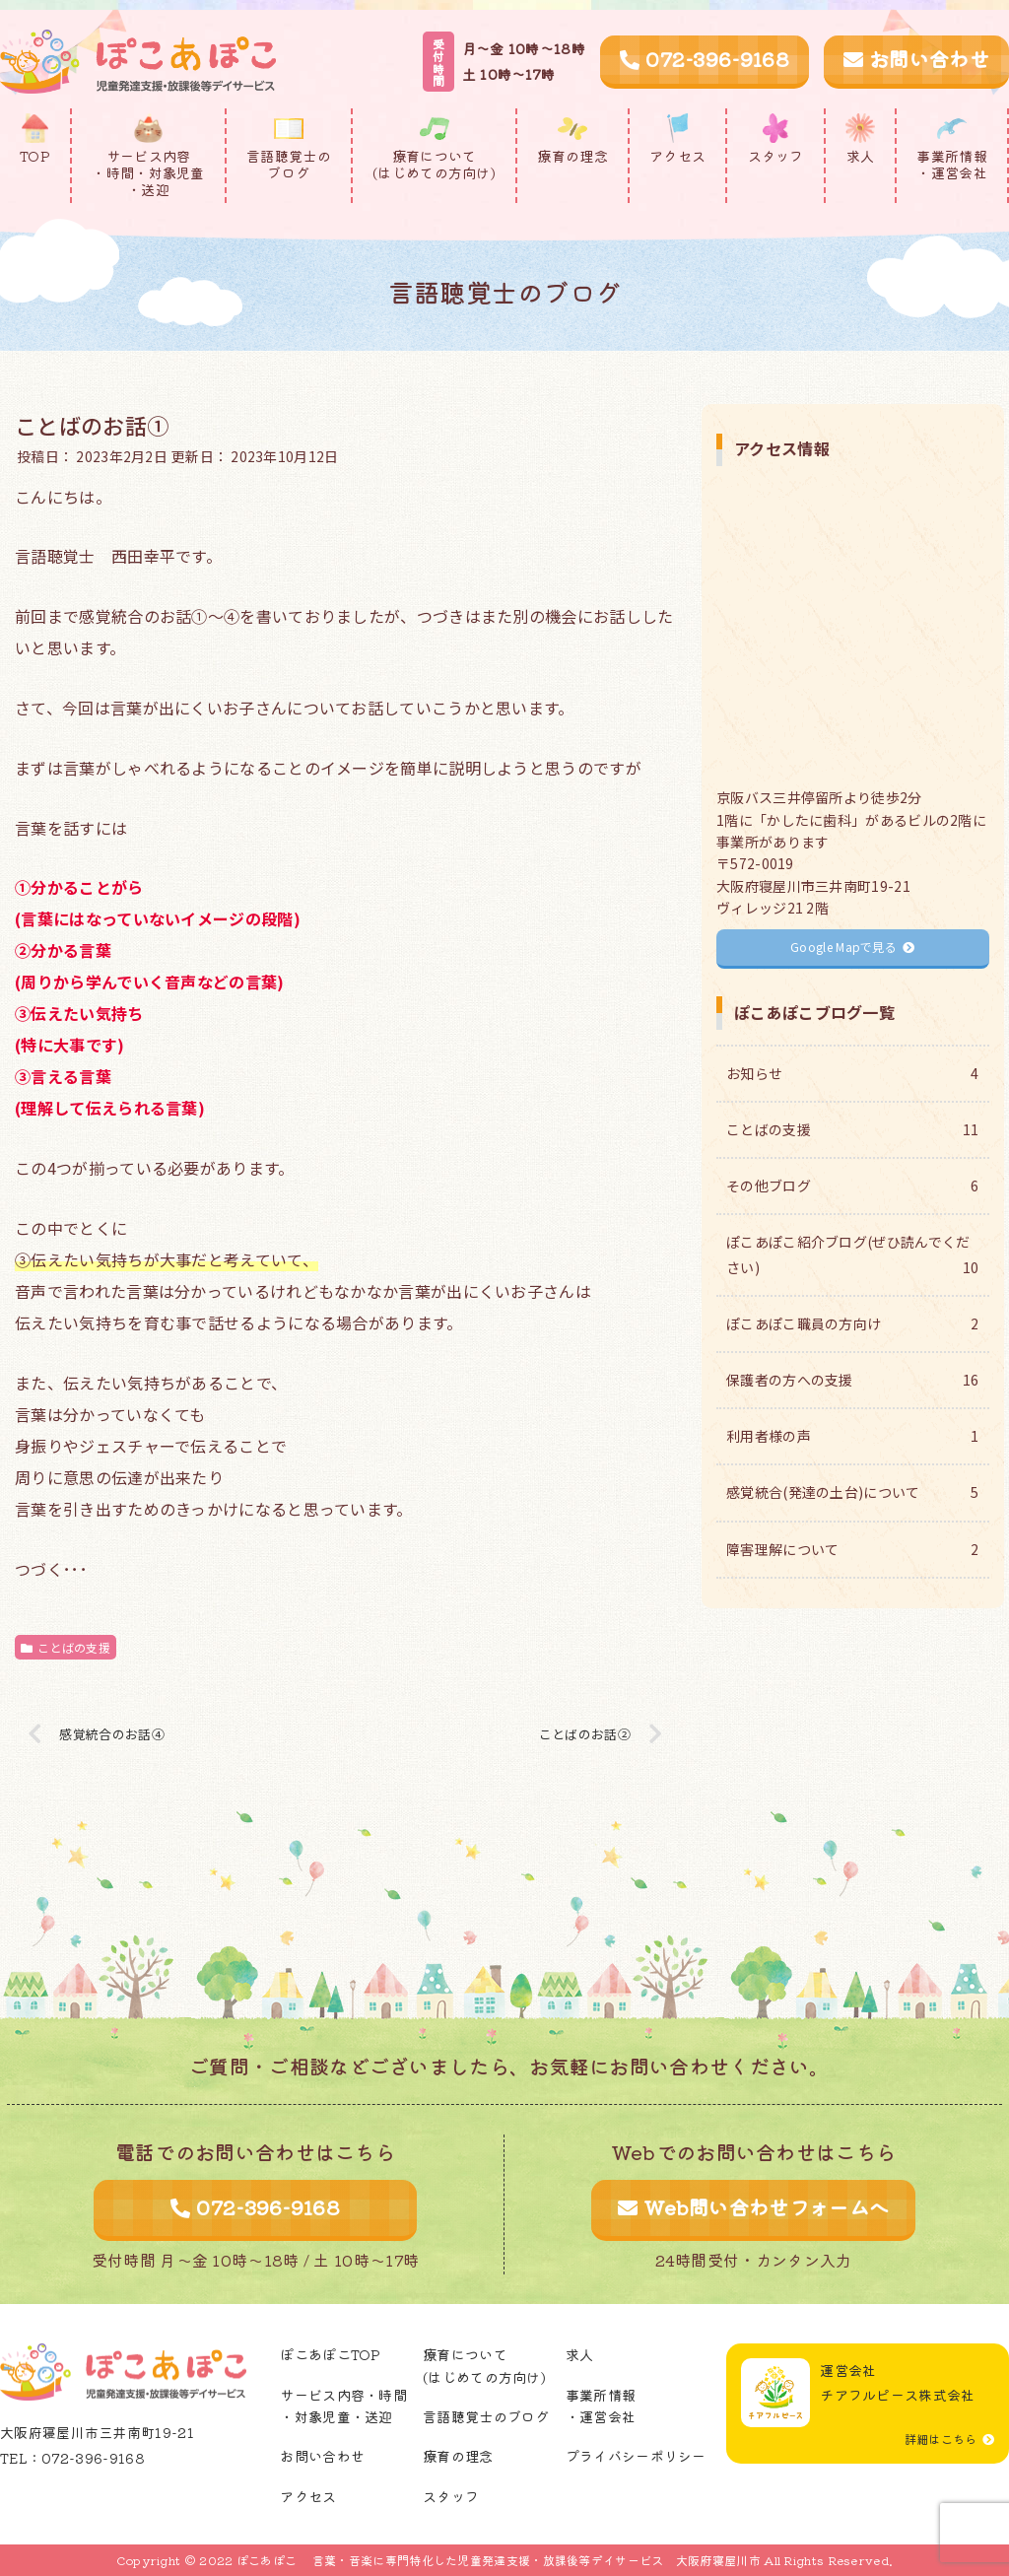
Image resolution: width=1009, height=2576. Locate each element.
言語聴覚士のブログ (486, 2416)
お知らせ (852, 1073)
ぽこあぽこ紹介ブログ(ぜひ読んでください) (852, 1255)
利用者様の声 (852, 1436)
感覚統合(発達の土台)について (852, 1492)
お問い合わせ (916, 58)
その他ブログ (852, 1186)
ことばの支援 (65, 1647)
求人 (580, 2354)
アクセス (308, 2496)
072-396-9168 (704, 58)
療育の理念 (458, 2456)
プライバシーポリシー (636, 2456)
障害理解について (852, 1549)
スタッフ (451, 2496)
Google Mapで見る (852, 946)
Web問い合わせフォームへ (753, 2207)
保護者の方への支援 (852, 1380)
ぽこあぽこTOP (330, 2354)
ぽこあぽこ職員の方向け (852, 1324)
